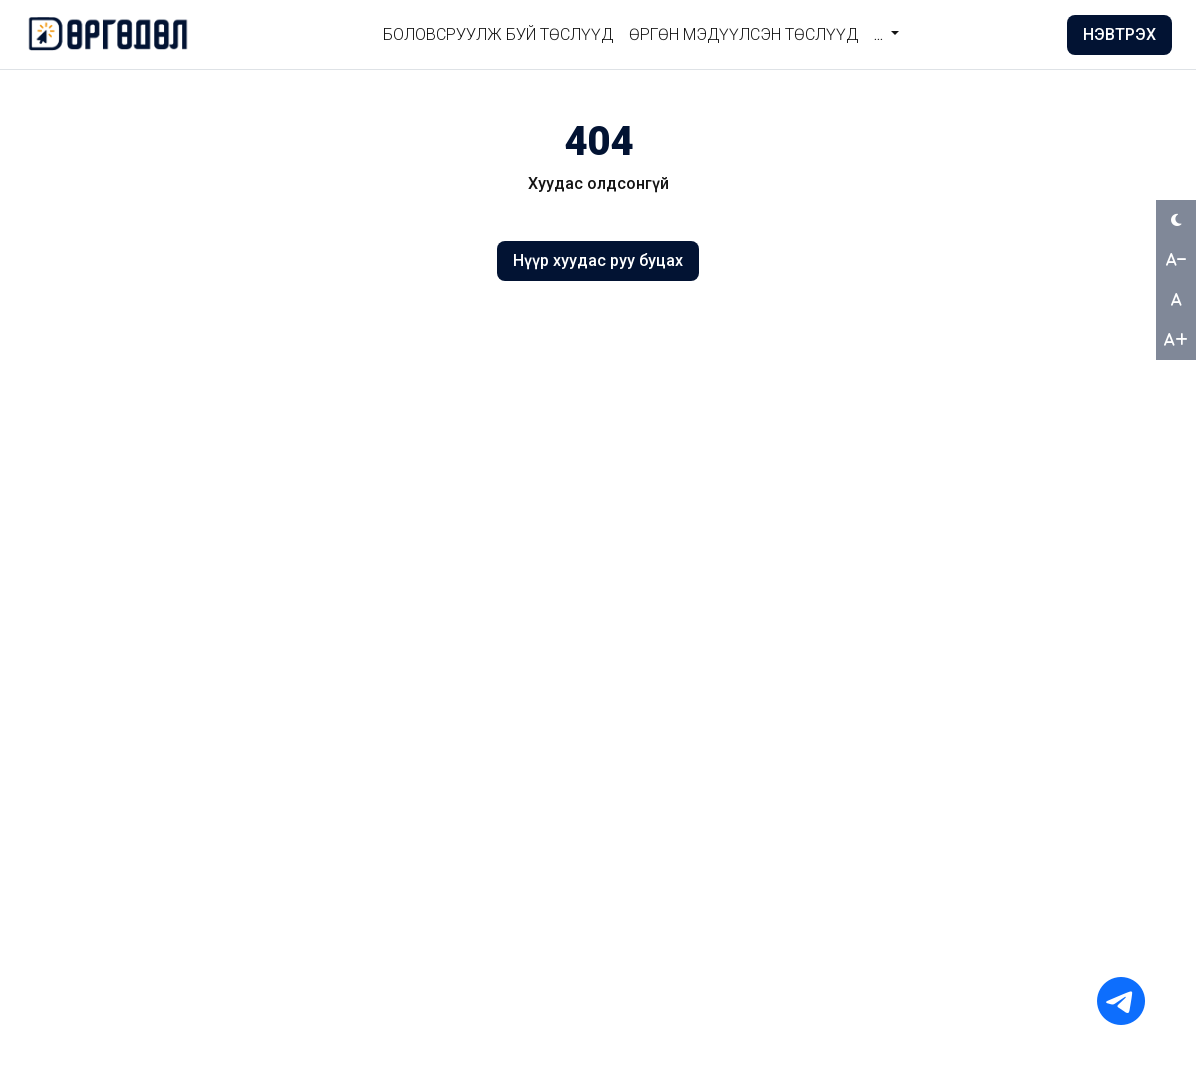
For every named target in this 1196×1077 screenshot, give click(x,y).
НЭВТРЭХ (1119, 34)
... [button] (880, 34)
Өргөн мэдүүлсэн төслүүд (743, 34)
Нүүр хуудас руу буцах (598, 260)
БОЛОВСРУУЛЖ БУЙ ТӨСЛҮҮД (498, 34)
